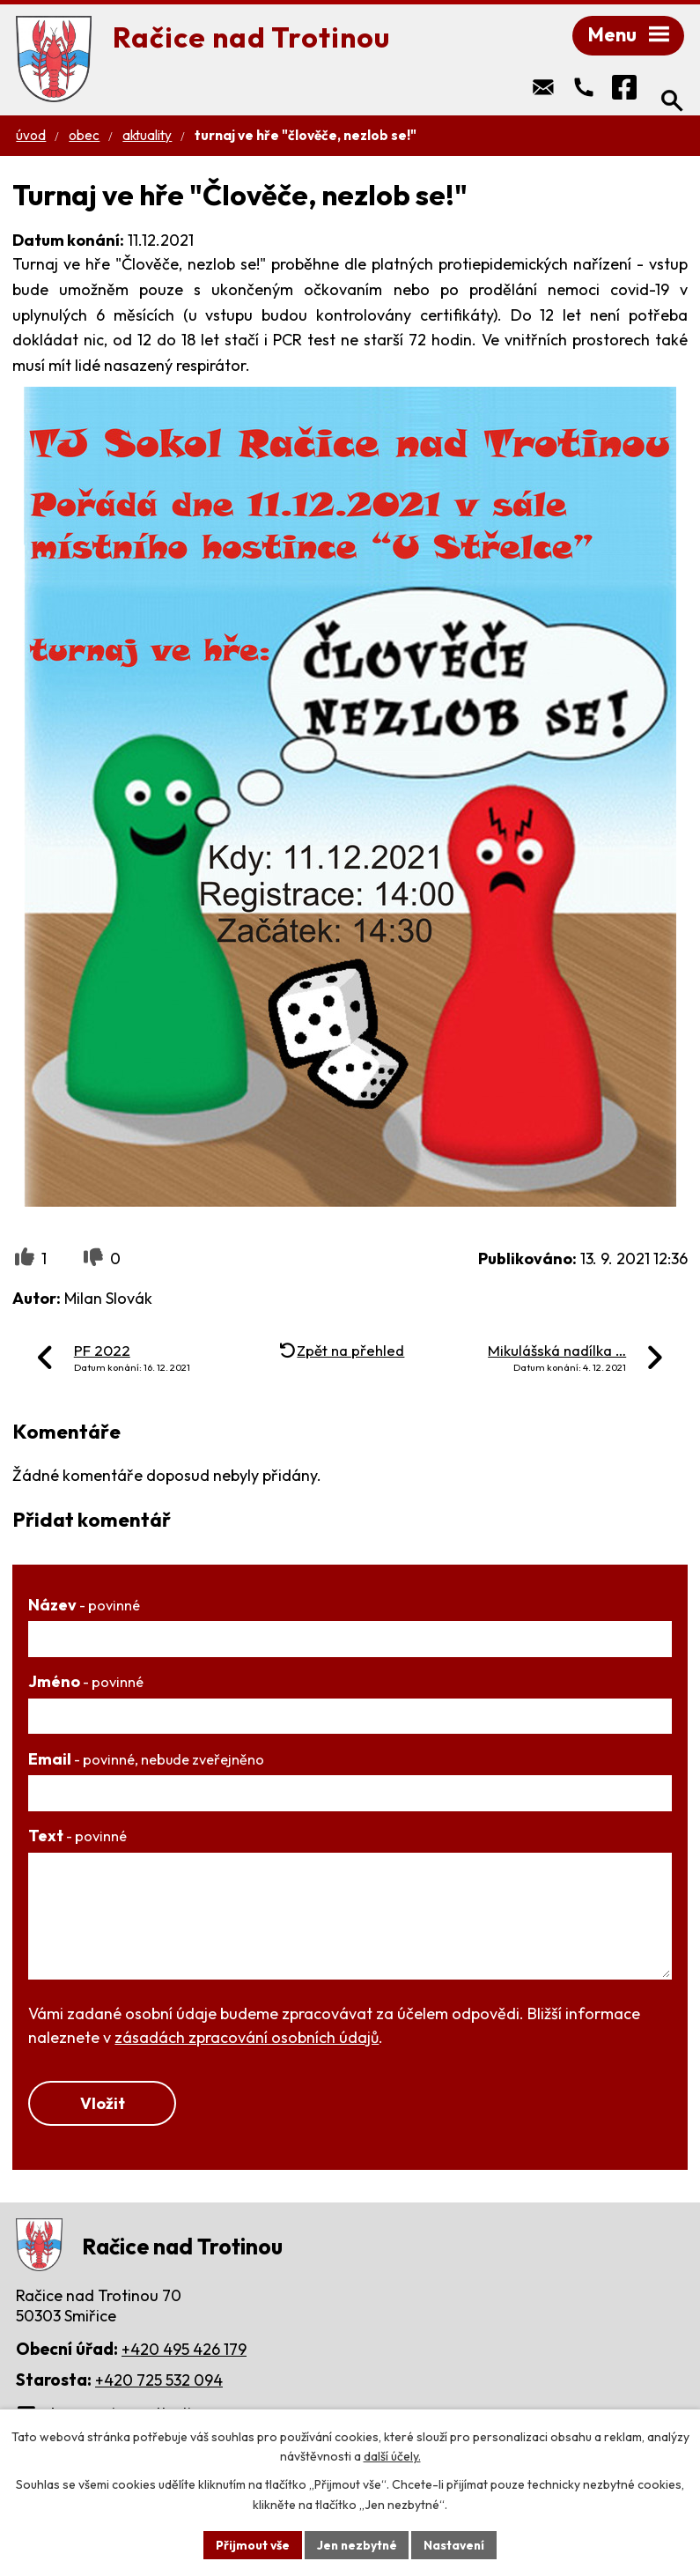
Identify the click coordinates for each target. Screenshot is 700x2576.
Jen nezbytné (356, 2544)
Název (84, 1606)
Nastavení (456, 2544)
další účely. (392, 2456)
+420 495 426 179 (184, 2352)
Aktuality (147, 137)
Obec (84, 137)
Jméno (86, 1683)
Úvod (31, 137)
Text (77, 1837)
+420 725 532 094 (159, 2382)
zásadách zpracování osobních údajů (246, 2039)
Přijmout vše (250, 2544)
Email (146, 1761)
